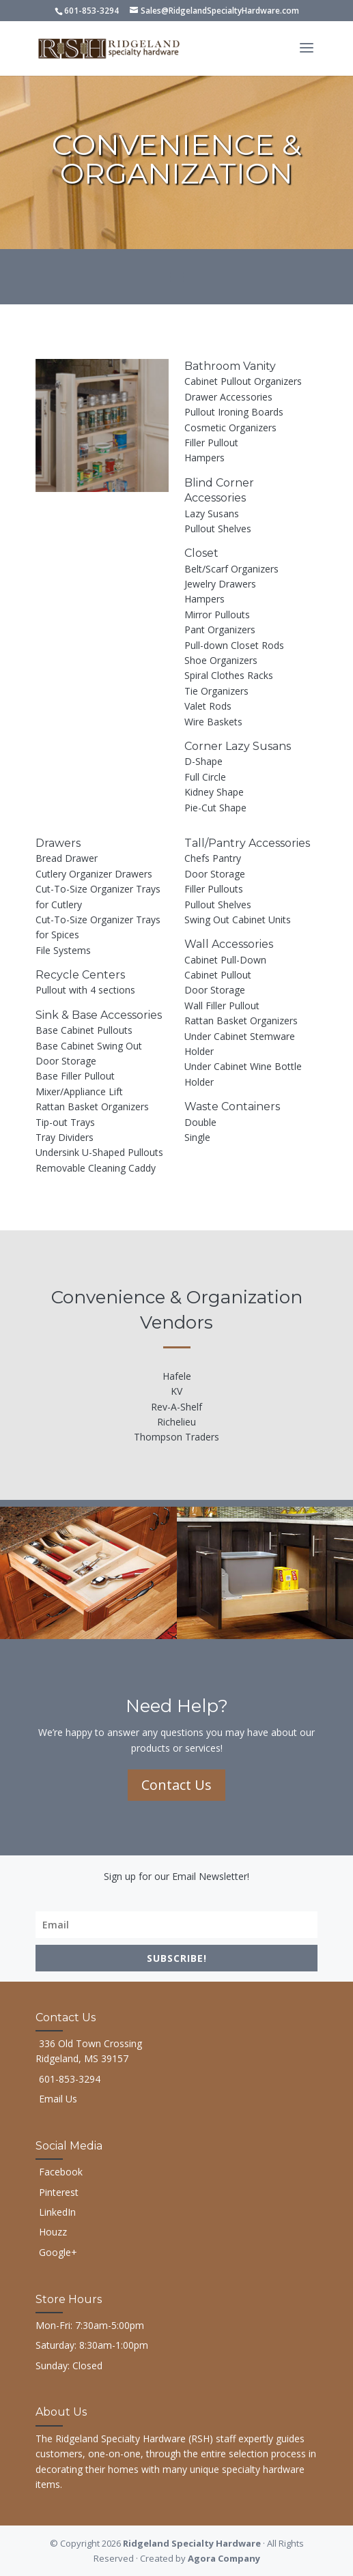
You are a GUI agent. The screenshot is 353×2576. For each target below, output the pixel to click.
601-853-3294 (91, 10)
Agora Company (224, 2558)
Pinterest (59, 2192)
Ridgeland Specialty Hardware (192, 2543)
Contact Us (176, 1785)
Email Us (58, 2098)
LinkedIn (57, 2211)
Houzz (53, 2231)
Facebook (61, 2171)
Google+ (58, 2252)
